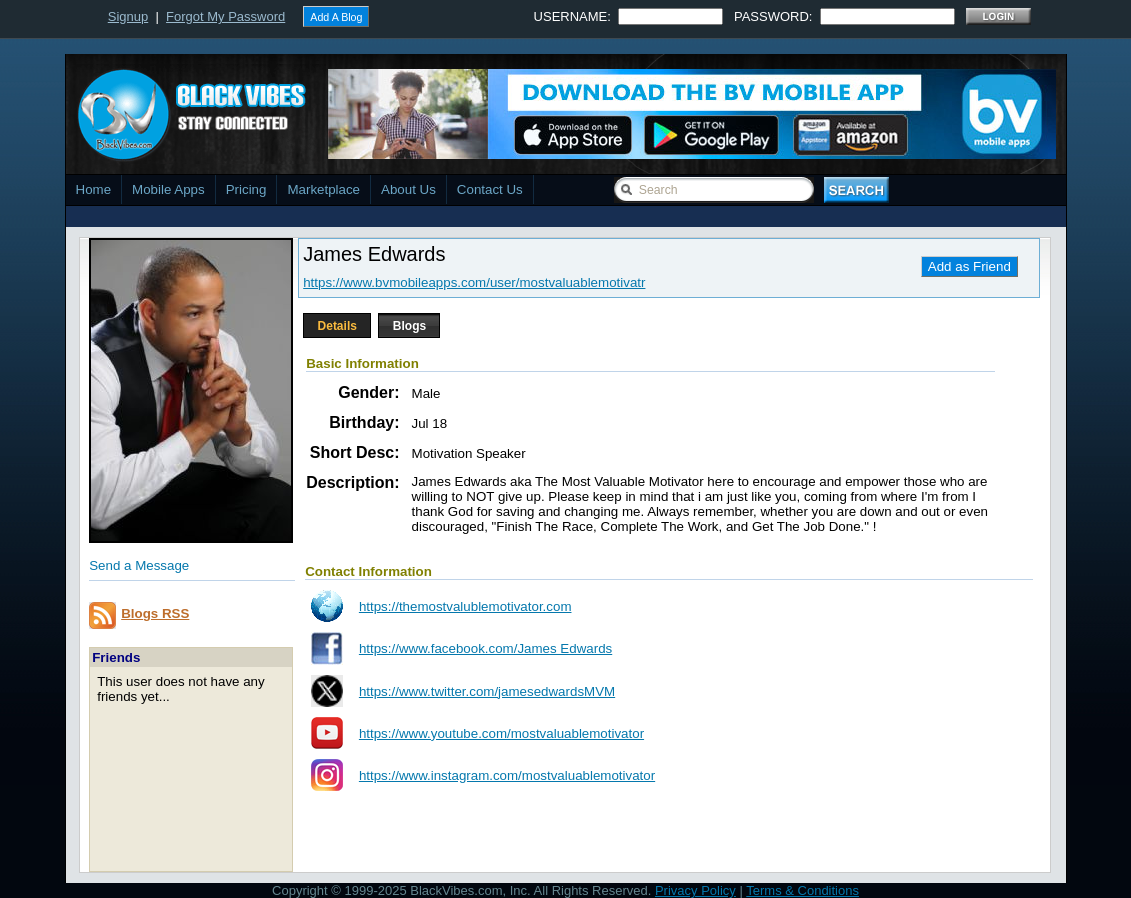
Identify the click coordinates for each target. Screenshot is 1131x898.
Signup (128, 16)
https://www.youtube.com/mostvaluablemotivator (501, 733)
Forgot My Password (225, 16)
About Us (408, 189)
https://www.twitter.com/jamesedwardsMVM (487, 691)
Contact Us (490, 189)
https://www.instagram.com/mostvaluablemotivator (507, 775)
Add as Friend (969, 266)
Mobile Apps (168, 189)
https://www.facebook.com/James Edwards (485, 648)
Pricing (246, 189)
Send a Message (139, 565)
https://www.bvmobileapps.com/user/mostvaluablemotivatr (474, 282)
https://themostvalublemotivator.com (465, 606)
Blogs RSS (155, 613)
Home (94, 189)
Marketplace (323, 189)
